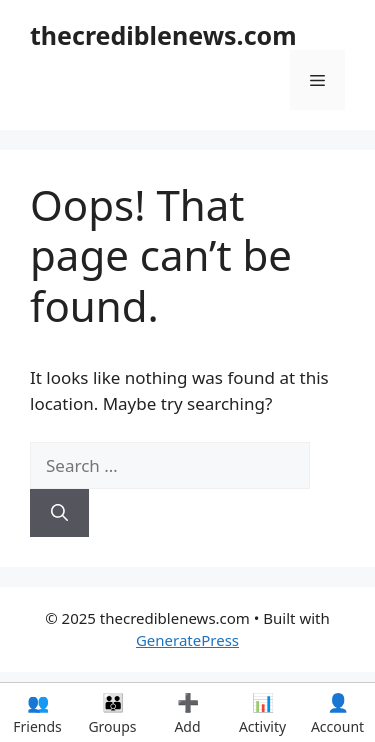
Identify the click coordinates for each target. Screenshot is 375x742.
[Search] (59, 513)
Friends (37, 712)
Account (337, 712)
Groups (112, 712)
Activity (262, 712)
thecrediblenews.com (163, 35)
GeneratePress (187, 640)
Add (187, 712)
